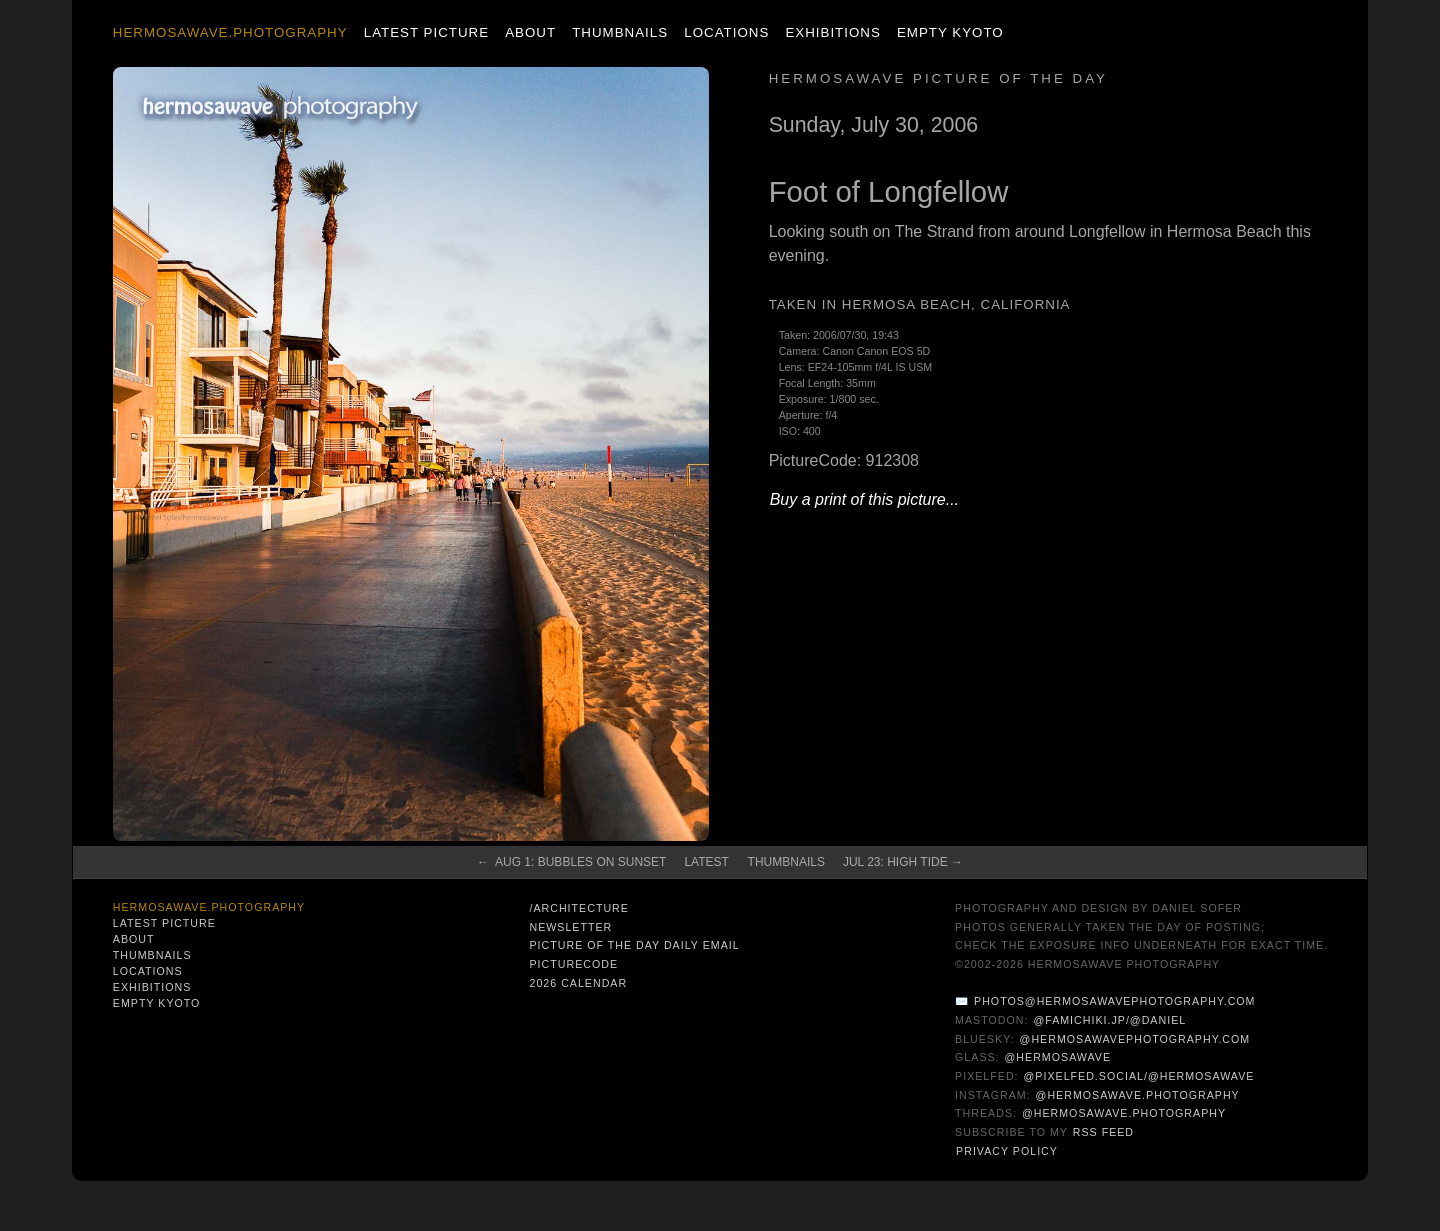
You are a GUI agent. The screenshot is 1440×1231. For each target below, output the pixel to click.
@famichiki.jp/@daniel (1109, 1020)
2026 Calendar (578, 983)
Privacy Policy (1007, 1151)
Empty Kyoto (950, 32)
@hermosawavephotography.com (1135, 1039)
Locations (726, 32)
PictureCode (573, 964)
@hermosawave (1058, 1057)
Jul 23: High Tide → (903, 862)
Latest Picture (426, 32)
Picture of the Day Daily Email (634, 945)
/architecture (578, 908)
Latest (706, 862)
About (530, 32)
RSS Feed (1103, 1132)
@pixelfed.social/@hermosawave (1139, 1076)
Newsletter (570, 927)
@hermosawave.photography (1138, 1095)
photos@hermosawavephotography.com (1114, 1001)
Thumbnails (620, 32)
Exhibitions (832, 32)
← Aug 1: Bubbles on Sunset (571, 862)
